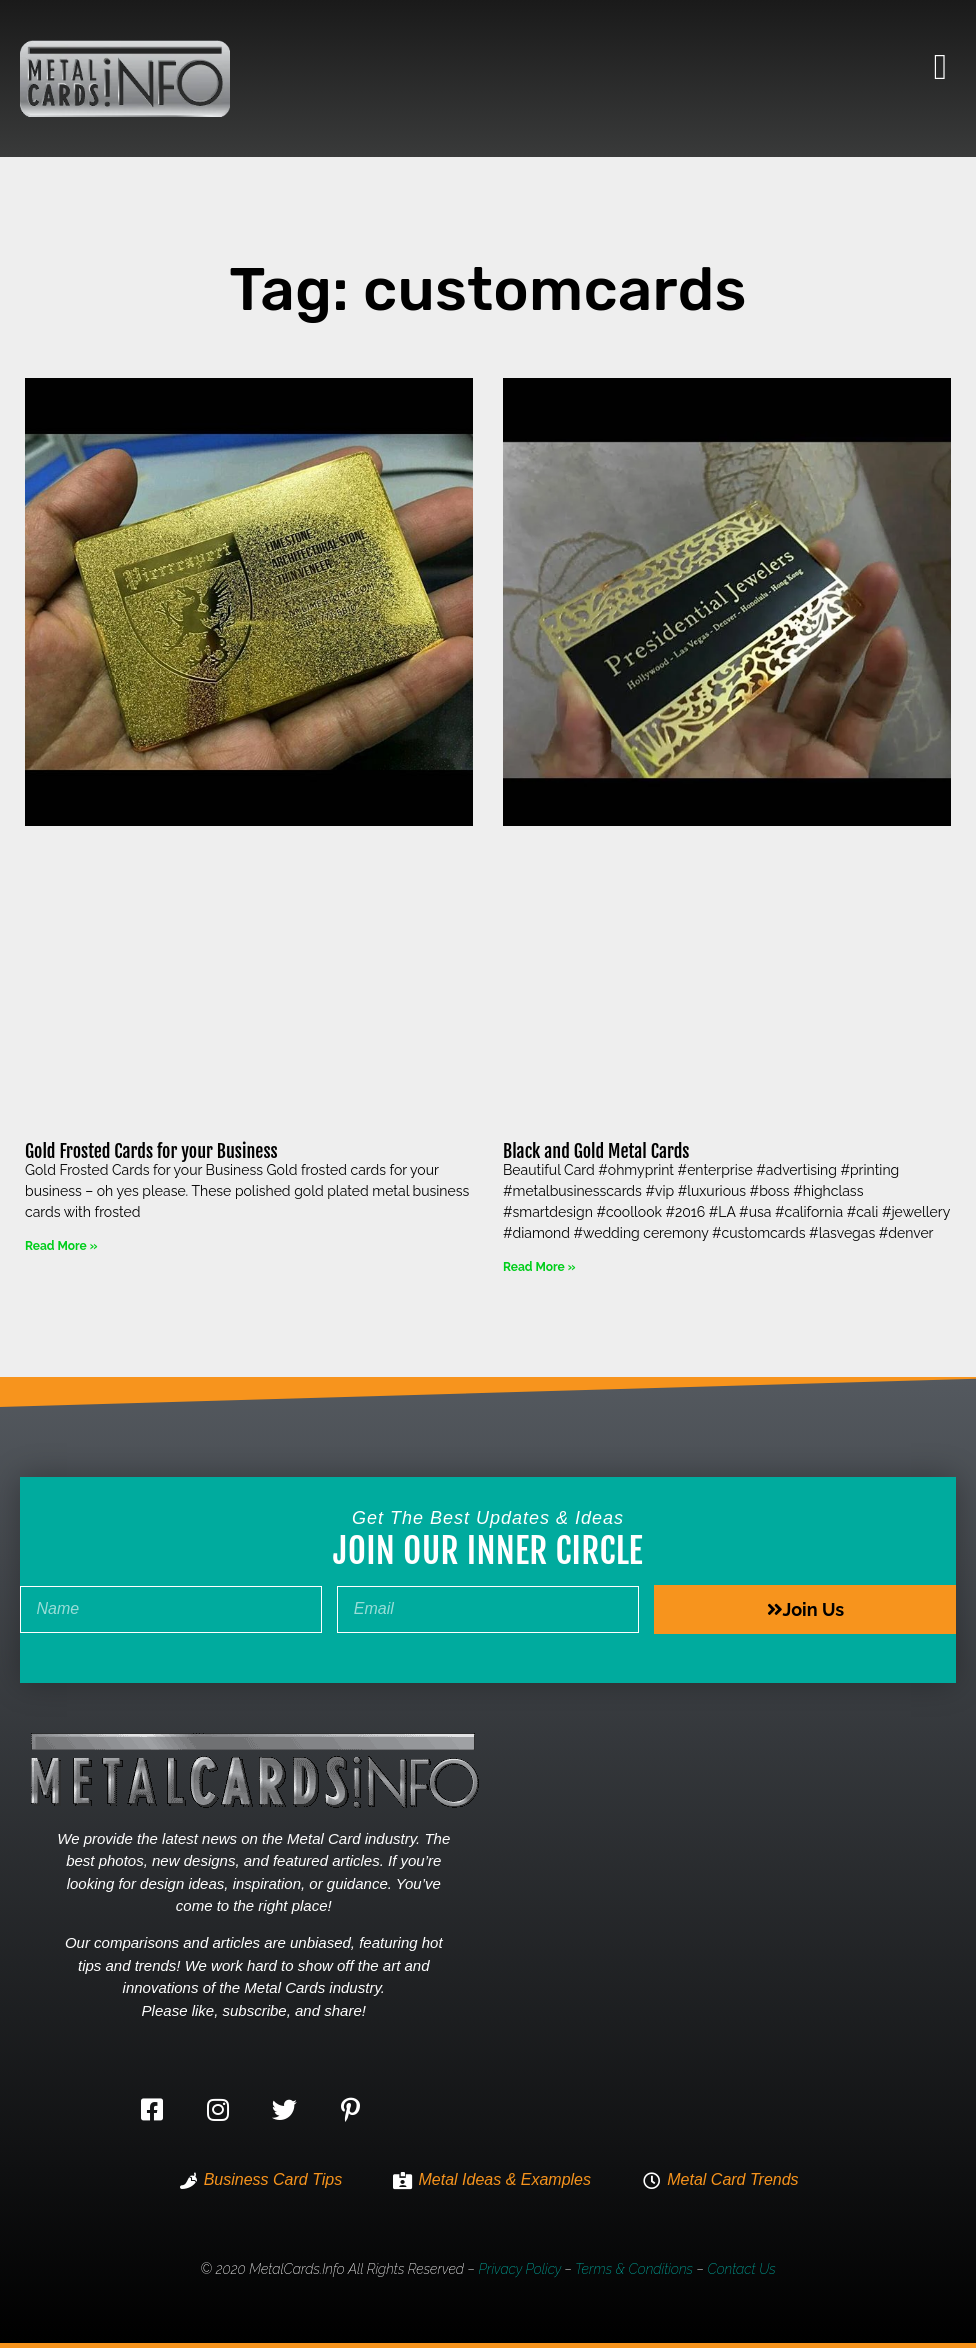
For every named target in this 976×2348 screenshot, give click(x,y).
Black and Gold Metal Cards (596, 1151)
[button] (940, 67)
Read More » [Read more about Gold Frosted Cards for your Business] (61, 1246)
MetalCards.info (296, 2269)
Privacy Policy (519, 2269)
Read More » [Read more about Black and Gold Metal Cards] (539, 1267)
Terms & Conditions (634, 2269)
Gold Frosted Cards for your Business (151, 1151)
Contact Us (741, 2269)
